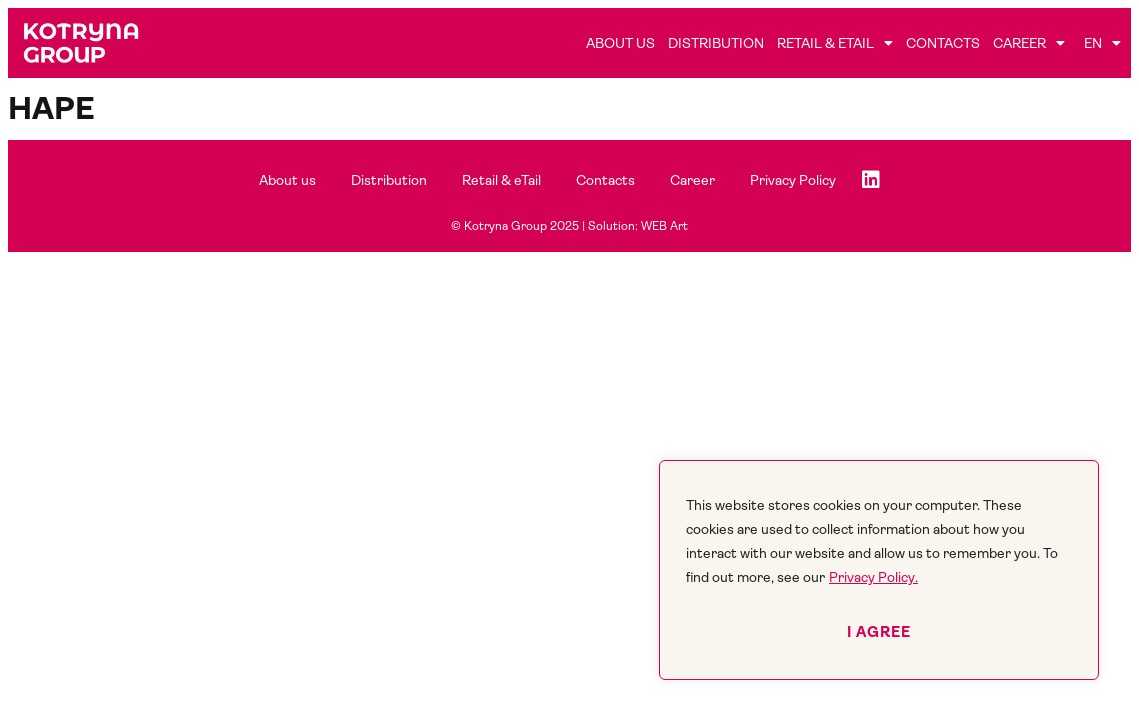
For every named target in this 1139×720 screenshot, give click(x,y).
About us (620, 43)
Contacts (943, 43)
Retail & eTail (835, 43)
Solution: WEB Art (638, 226)
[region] (879, 570)
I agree (879, 632)
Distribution (716, 43)
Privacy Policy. (873, 577)
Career (1029, 43)
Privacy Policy (793, 180)
